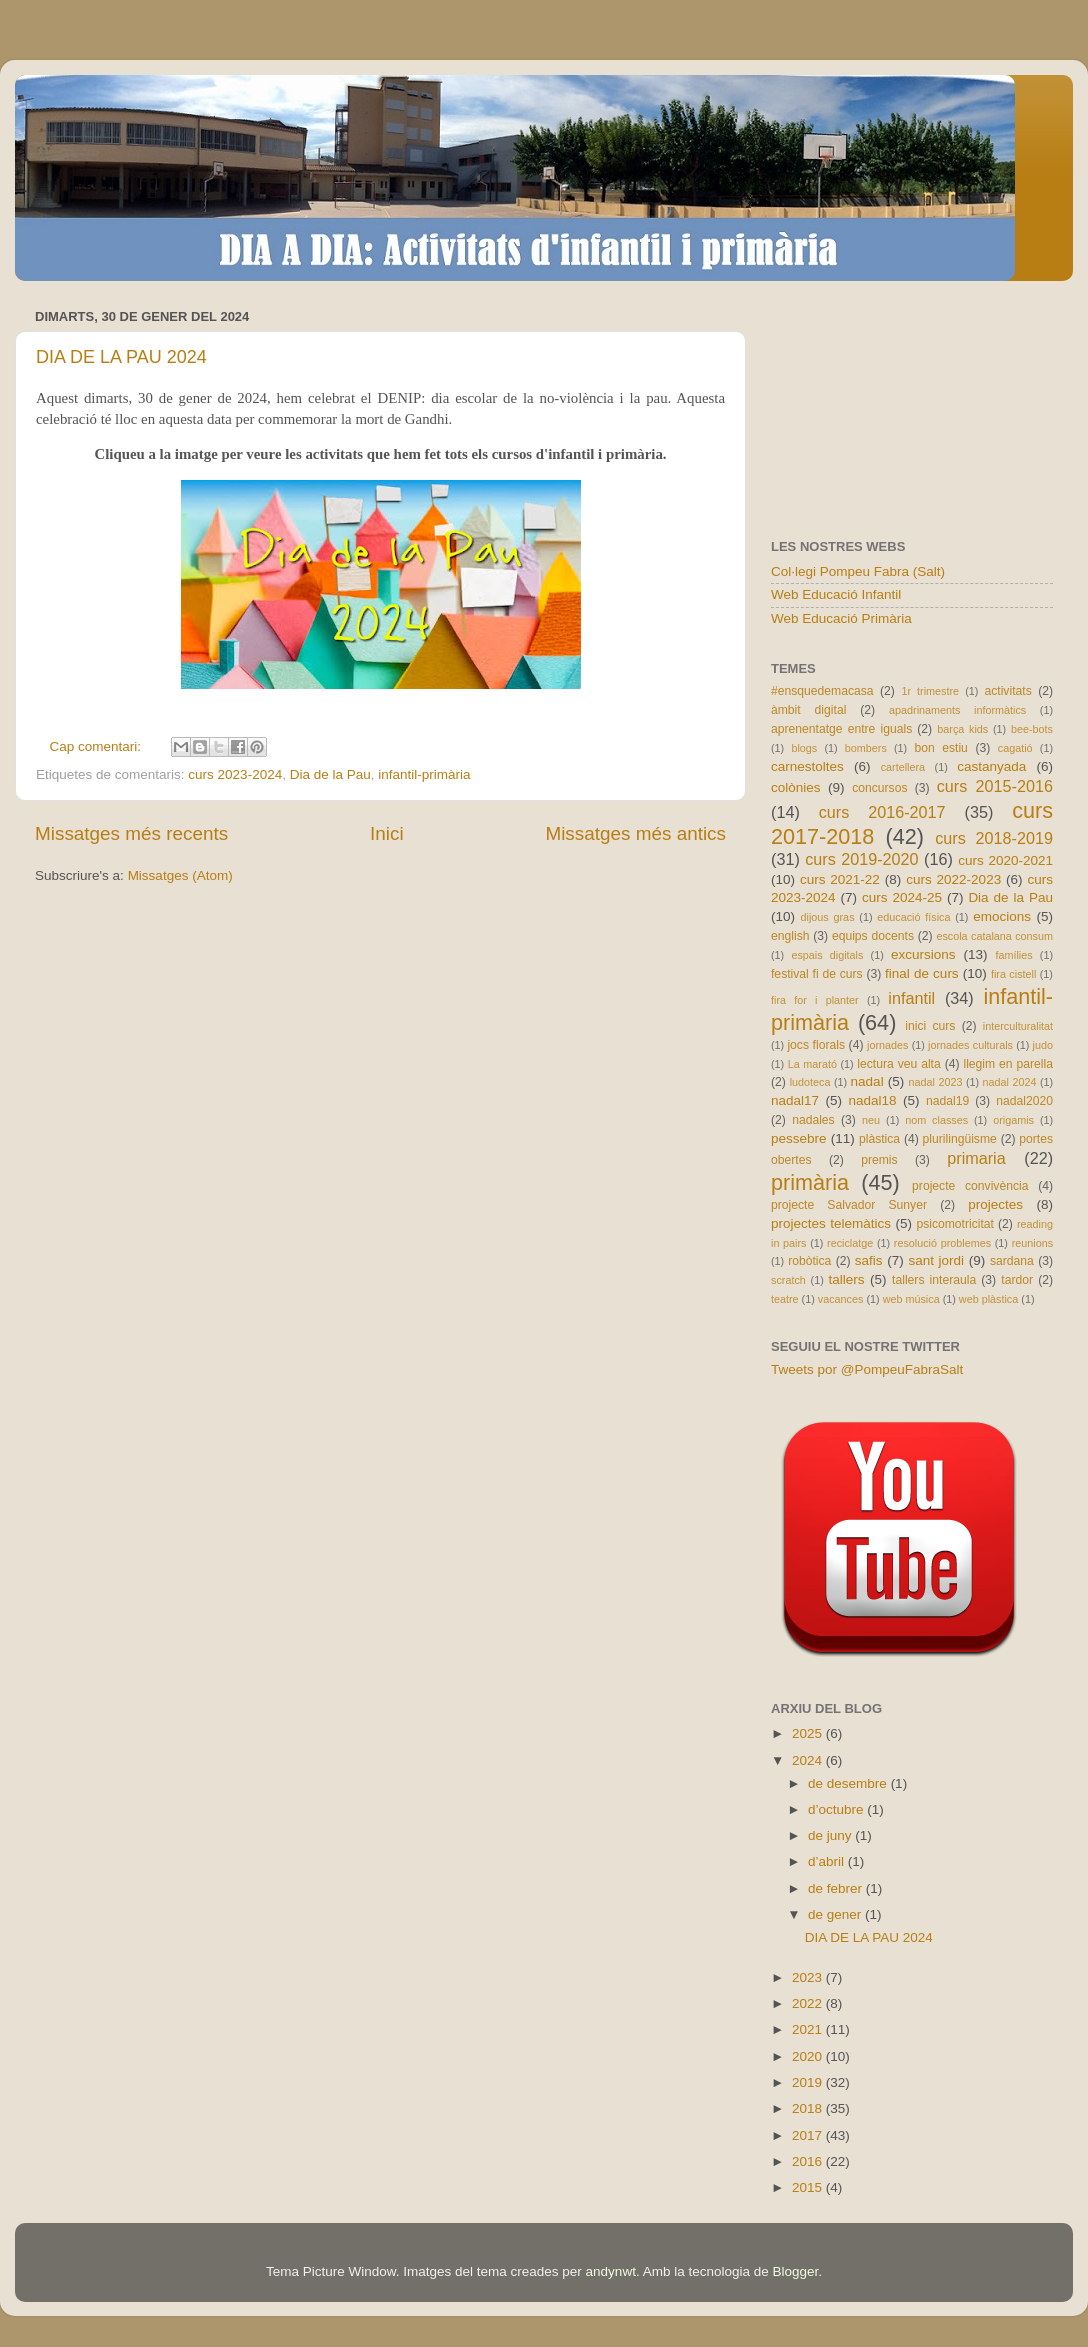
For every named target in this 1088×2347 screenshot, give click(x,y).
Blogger (795, 2271)
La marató (812, 1064)
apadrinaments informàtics (957, 710)
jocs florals (816, 1045)
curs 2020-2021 (1005, 860)
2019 (809, 2082)
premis (879, 1160)
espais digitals (827, 955)
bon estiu (940, 748)
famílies (1013, 955)
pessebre (799, 1138)
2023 (809, 1977)
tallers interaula (934, 1280)
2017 (809, 2135)
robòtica (809, 1261)
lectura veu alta (898, 1064)
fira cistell (1013, 974)
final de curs (922, 973)
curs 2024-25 (902, 897)
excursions (923, 954)
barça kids (962, 729)
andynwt (611, 2271)
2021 (809, 2029)
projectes (995, 1204)
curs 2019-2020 (861, 859)
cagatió (1015, 748)
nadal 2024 (1010, 1082)
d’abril (828, 1861)
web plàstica (988, 1299)
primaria (976, 1158)
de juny (831, 1835)
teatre (785, 1299)
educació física (913, 917)
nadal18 (873, 1100)
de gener (836, 1914)
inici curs (930, 1026)
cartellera (903, 767)
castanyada (991, 766)
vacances (841, 1299)
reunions (1032, 1243)
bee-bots (1032, 729)
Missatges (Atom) (180, 875)
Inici (387, 833)
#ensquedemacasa (822, 691)
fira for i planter (815, 1000)
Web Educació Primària (841, 618)
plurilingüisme (960, 1139)
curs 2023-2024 (235, 774)
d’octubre (837, 1809)
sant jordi (936, 1260)
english (790, 936)
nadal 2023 (936, 1082)
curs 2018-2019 (994, 838)
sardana (1012, 1261)
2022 (809, 2003)
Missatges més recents (131, 833)
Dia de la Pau (330, 774)
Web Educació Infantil (836, 594)
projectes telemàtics (831, 1223)
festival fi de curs (817, 974)
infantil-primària (424, 774)
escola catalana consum (994, 936)
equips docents (873, 936)
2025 (809, 1733)
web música (911, 1299)
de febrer (837, 1888)
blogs (804, 748)
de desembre (849, 1783)
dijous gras (828, 917)
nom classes (936, 1120)
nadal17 (795, 1100)
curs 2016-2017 (882, 812)
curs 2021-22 (840, 879)
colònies (796, 787)
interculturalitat (1018, 1026)
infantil (911, 998)
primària (810, 1182)
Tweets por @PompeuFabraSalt (867, 1369)
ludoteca (810, 1082)
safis (869, 1260)
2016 (809, 2161)
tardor (1017, 1280)
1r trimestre (930, 691)
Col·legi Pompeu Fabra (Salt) (858, 571)
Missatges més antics (635, 833)
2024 (809, 1760)
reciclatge (850, 1243)
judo (1043, 1045)
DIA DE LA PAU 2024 (121, 357)
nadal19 (947, 1101)
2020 (809, 2056)
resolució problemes (942, 1243)
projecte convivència (970, 1186)
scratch (788, 1280)
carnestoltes (807, 766)
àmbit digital (808, 710)
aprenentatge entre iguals (841, 729)
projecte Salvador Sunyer (849, 1205)
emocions (1002, 916)
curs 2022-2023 (953, 879)
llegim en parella (1008, 1064)
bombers (866, 748)
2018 (809, 2108)
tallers (847, 1279)
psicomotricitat (955, 1224)
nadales (813, 1120)
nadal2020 (1024, 1101)
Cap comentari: (97, 746)
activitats (1007, 691)
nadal (867, 1081)
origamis (1013, 1120)
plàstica (879, 1139)
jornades (887, 1045)
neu (871, 1120)
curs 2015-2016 (995, 786)
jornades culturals (970, 1045)
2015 (809, 2187)
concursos (879, 788)
